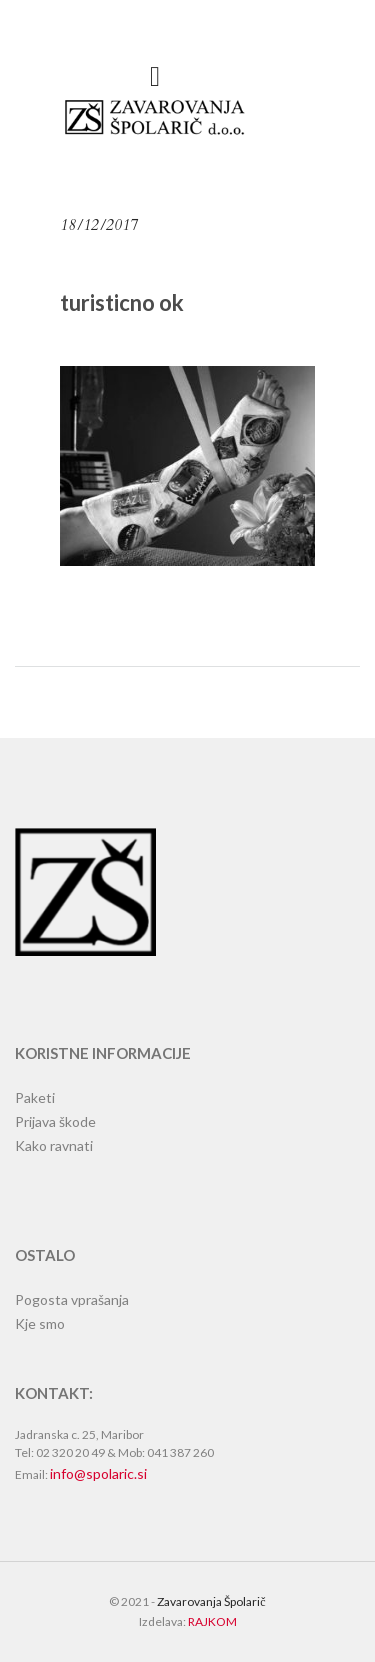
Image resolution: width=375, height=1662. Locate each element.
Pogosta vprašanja (72, 1299)
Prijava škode (55, 1121)
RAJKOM (212, 1621)
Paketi (35, 1097)
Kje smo (40, 1323)
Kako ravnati (54, 1145)
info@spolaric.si (98, 1473)
